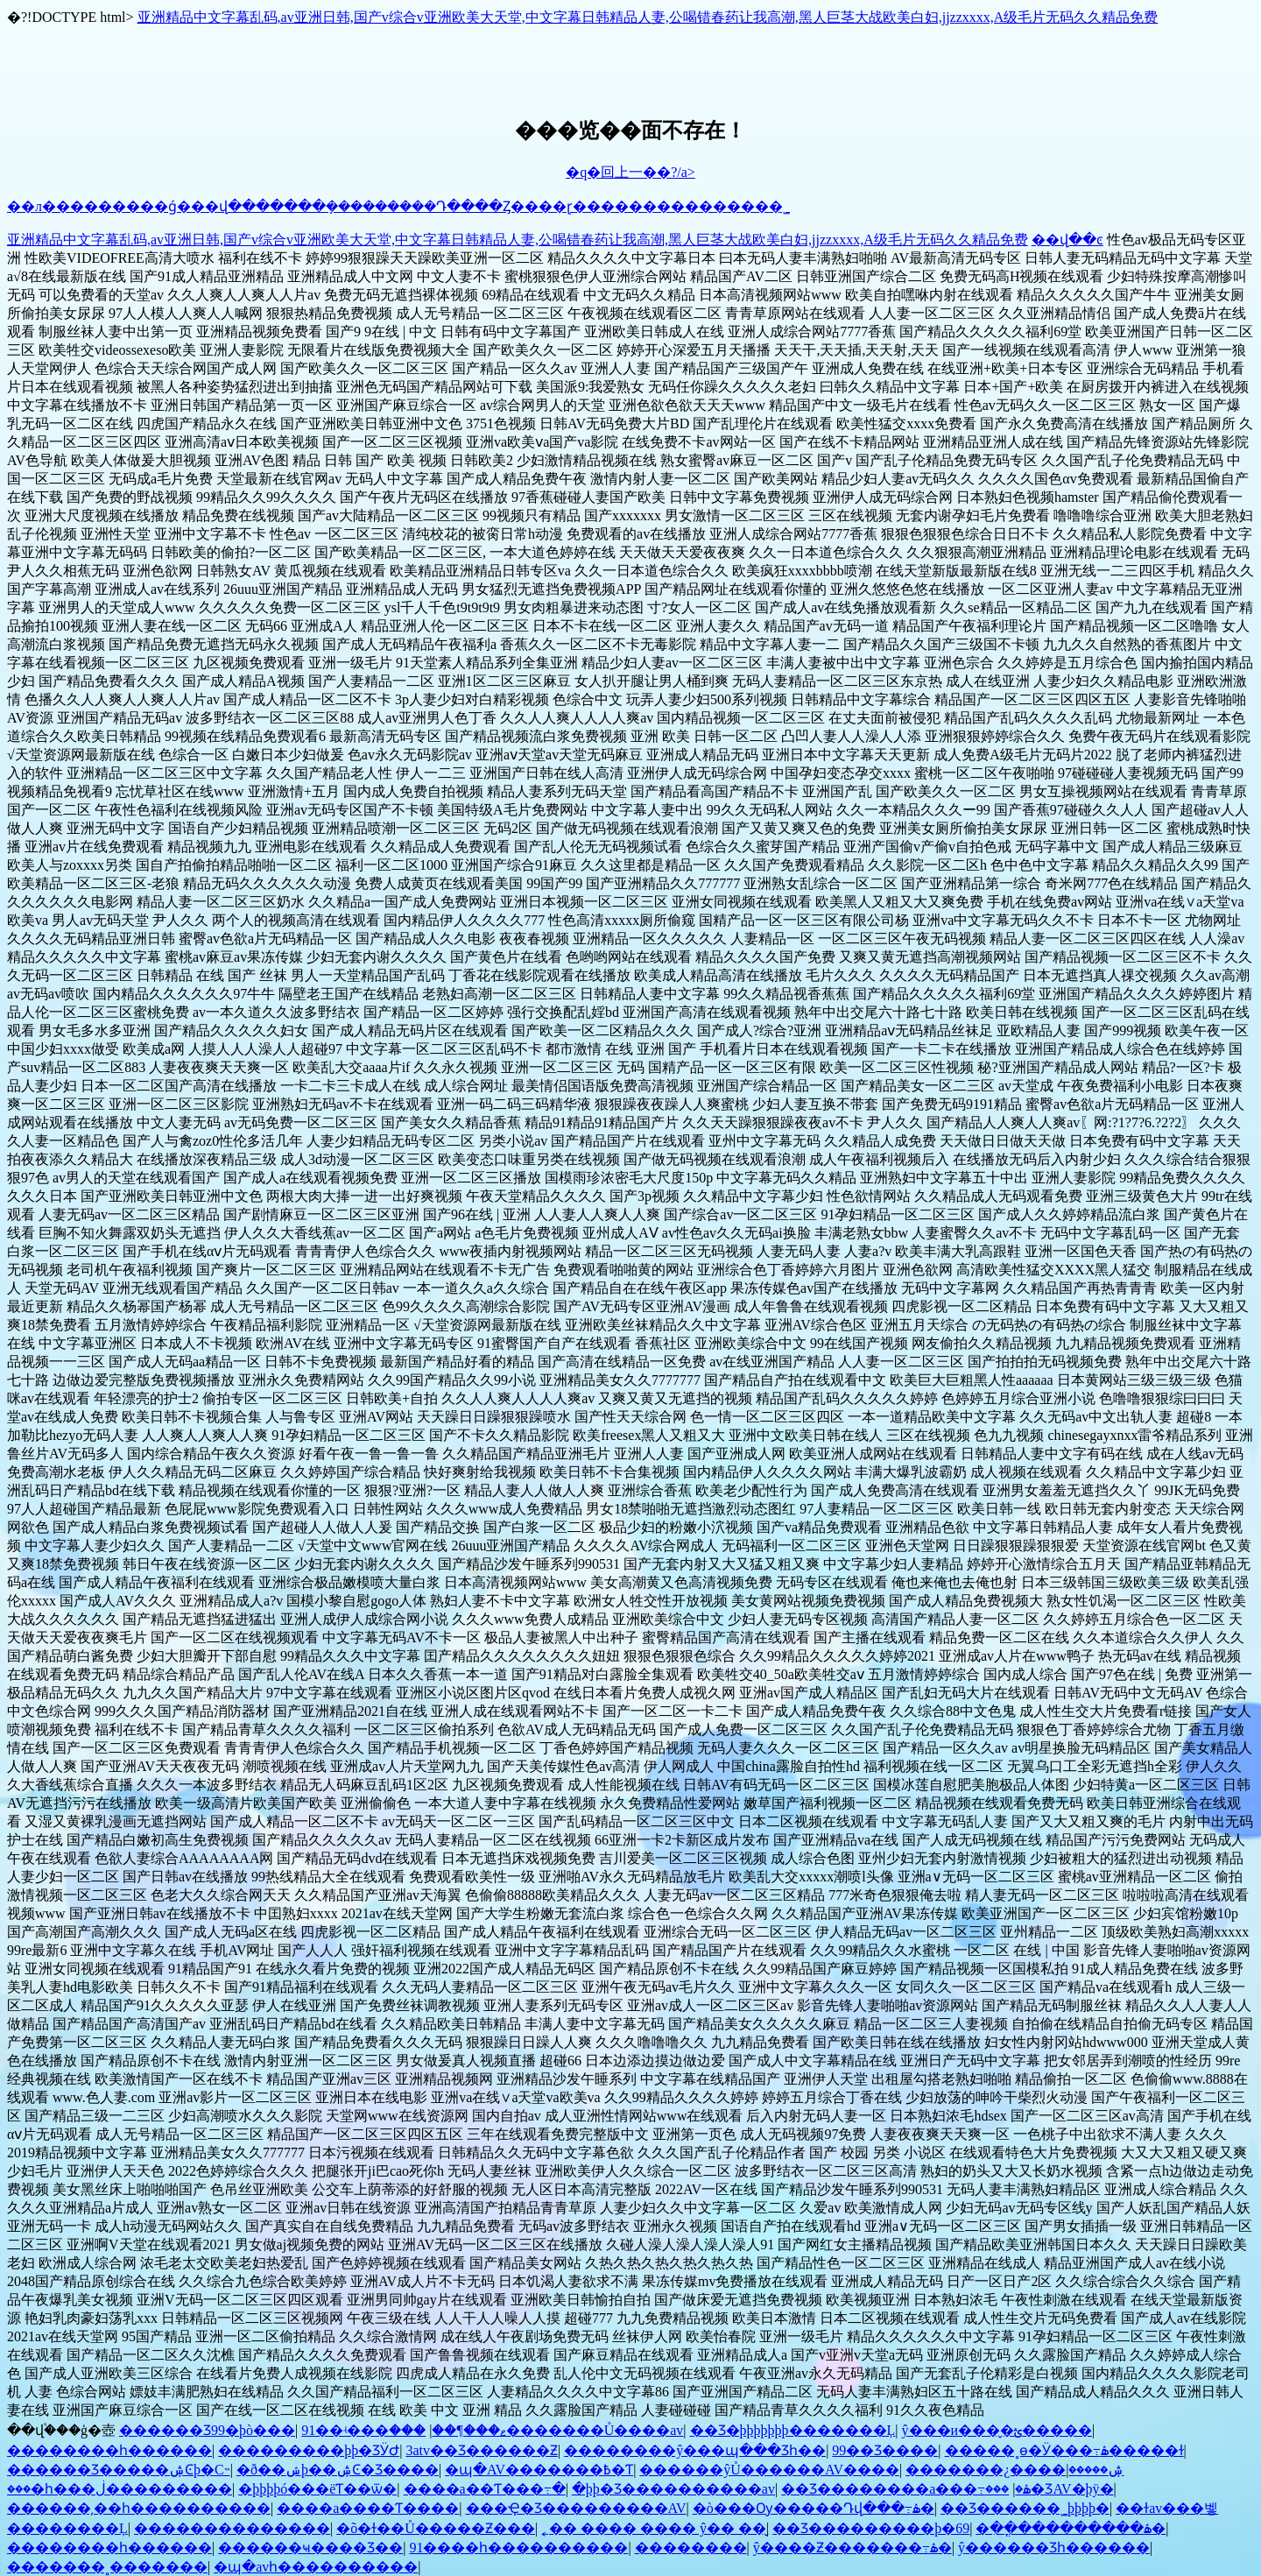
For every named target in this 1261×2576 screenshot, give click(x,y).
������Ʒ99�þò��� (207, 2430)
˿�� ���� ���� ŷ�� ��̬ (653, 2528)
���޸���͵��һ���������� (139, 2508)
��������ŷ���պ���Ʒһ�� (695, 2450)
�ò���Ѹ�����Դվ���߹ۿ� (813, 2508)
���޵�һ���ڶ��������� (119, 2488)
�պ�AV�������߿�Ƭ (539, 2469)
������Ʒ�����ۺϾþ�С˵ (118, 2469)
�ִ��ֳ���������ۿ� (1071, 2528)
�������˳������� (107, 2566)
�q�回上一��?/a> (630, 172)
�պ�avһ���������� (316, 2566)
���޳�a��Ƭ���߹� (485, 2488)
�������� (691, 2547)
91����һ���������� (518, 2547)
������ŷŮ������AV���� (769, 2469)
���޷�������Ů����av (536, 2430)
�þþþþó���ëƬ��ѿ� (317, 2488)
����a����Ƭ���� (368, 2508)
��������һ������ (109, 2450)
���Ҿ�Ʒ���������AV (576, 2508)
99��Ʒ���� (885, 2450)
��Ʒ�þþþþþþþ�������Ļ (793, 2430)
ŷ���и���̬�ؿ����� (997, 2430)
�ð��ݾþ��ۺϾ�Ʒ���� (337, 2469)
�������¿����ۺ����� (1014, 2469)
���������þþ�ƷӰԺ (308, 2450)
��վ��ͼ (1067, 239)
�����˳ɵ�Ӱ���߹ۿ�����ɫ (1064, 2450)
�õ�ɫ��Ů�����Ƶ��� (435, 2528)
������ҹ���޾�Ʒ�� (310, 2547)
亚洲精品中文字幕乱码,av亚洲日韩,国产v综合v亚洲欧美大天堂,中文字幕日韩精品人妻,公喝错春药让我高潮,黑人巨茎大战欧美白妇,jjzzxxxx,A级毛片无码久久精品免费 (648, 17)
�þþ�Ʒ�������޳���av (673, 2488)
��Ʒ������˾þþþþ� (1025, 2508)
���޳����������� (232, 2528)
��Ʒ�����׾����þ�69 (870, 2528)
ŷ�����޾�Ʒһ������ (1054, 2547)
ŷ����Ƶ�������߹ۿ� (852, 2547)
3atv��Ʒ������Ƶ (481, 2450)
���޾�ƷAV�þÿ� (1049, 2488)
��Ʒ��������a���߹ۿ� (906, 2488)
